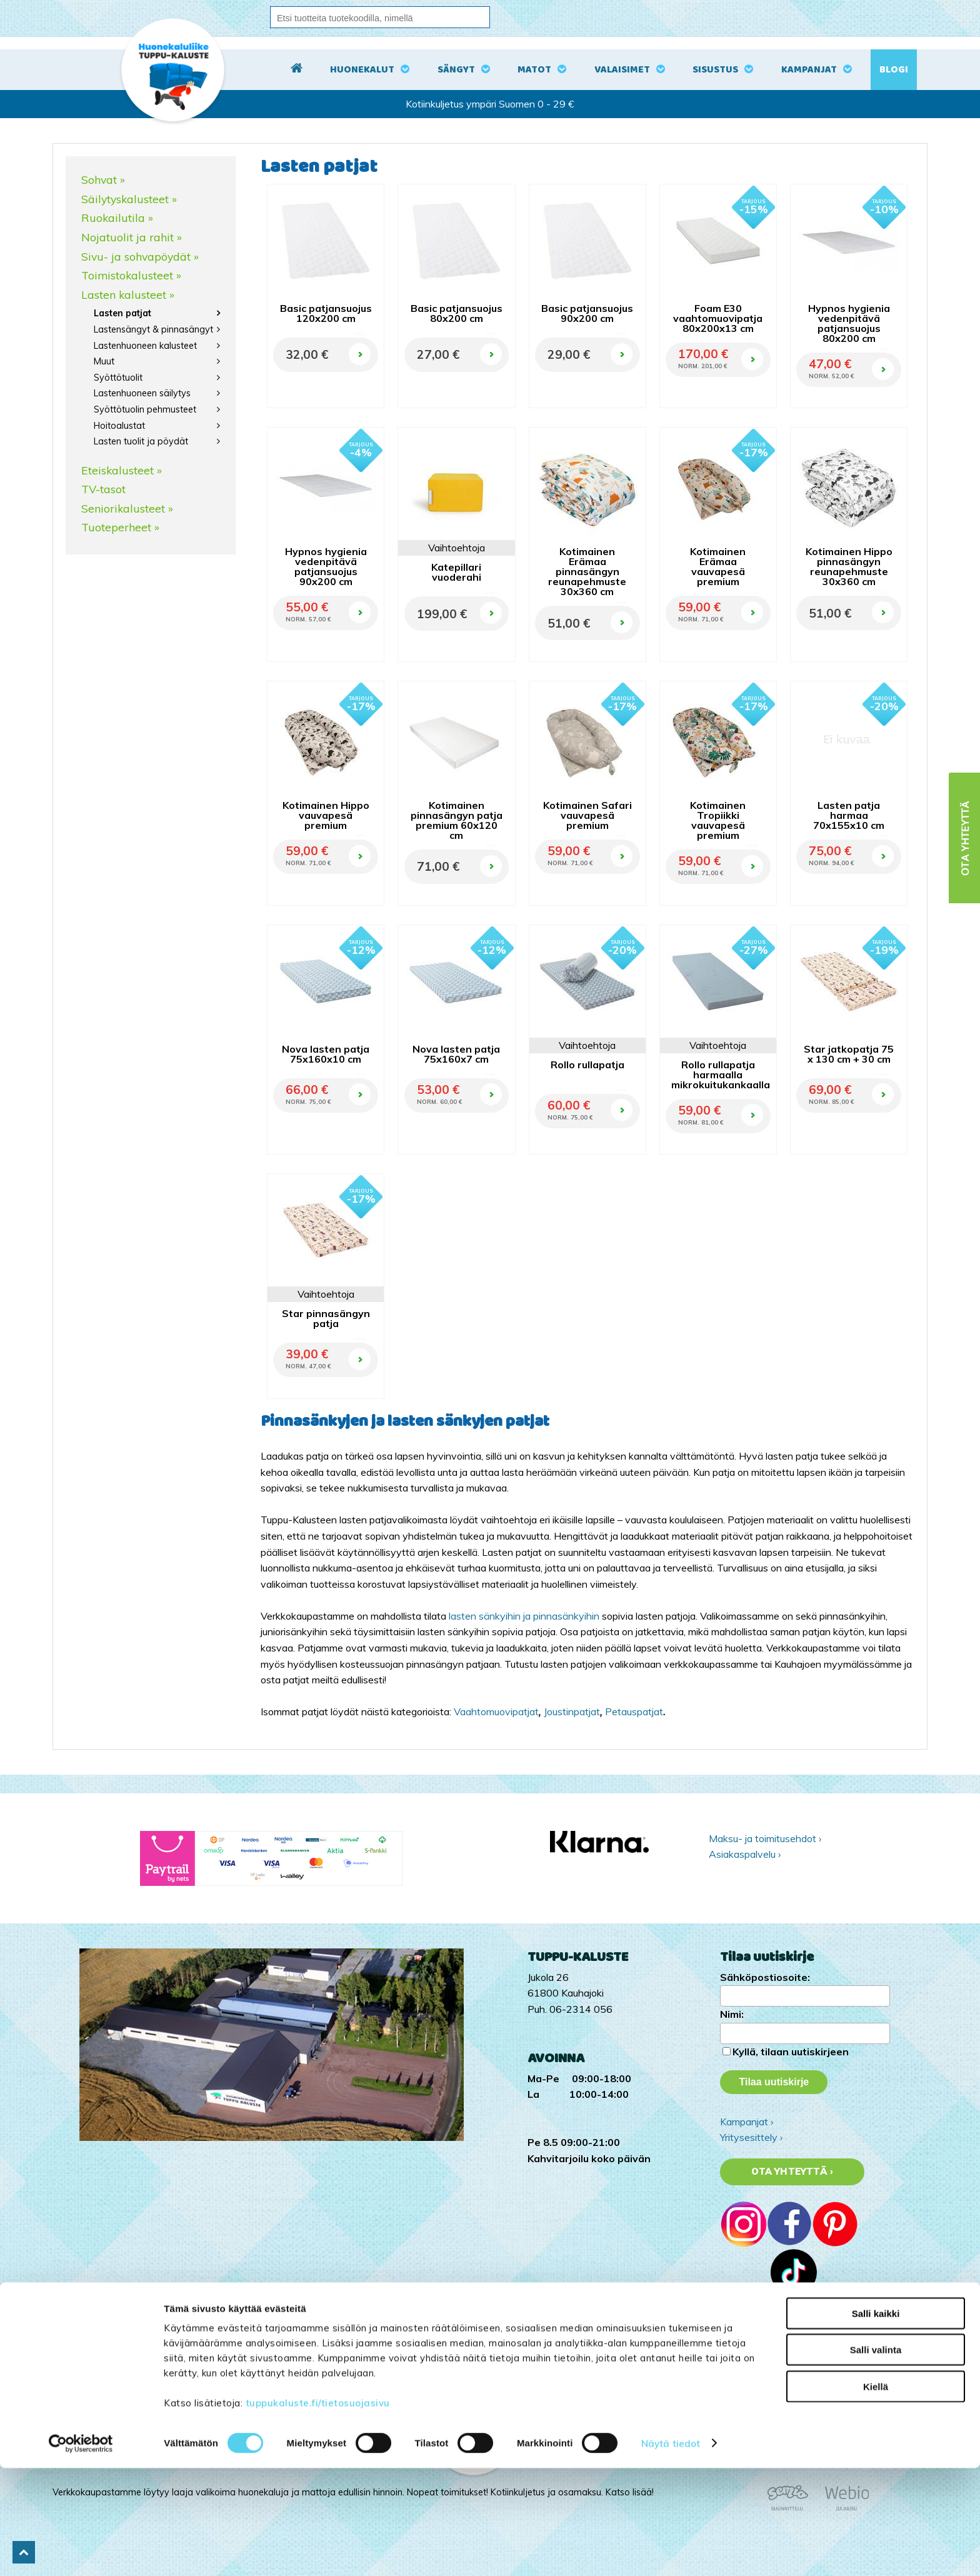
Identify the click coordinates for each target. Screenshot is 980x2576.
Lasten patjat (122, 313)
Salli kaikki (876, 2421)
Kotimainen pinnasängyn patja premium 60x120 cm (456, 820)
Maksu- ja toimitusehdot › (765, 1838)
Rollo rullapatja (587, 1064)
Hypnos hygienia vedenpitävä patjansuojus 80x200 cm (849, 323)
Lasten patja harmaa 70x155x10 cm (848, 815)
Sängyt (456, 70)
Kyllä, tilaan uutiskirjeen (790, 2051)
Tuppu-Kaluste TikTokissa (778, 2337)
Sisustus (715, 70)
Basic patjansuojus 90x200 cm (587, 313)
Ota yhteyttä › (792, 2171)
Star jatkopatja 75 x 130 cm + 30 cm (849, 1054)
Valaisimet (622, 70)
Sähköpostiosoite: (765, 1977)
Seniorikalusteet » (127, 508)
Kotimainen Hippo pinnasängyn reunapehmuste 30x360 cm (849, 566)
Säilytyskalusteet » (129, 199)
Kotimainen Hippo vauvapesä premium (325, 815)
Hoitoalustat (119, 425)
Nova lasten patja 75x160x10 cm (325, 1054)
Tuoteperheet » (120, 527)
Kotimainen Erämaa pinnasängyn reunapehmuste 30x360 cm (587, 571)
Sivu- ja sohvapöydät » (140, 256)
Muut (104, 361)
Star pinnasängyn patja (326, 1318)
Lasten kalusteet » (127, 294)
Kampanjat (809, 70)
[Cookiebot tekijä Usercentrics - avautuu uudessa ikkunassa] (81, 2551)
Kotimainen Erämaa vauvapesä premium (718, 566)
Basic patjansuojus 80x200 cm (456, 313)
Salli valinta (876, 2458)
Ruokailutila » (117, 217)
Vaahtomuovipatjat (496, 1711)
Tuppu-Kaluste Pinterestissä (783, 2384)
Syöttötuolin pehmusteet (145, 409)
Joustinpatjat (572, 1711)
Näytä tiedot (670, 2551)
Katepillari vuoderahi (456, 572)
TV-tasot (103, 489)
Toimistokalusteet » (131, 275)
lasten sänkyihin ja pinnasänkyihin (524, 1616)
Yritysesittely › (751, 2137)
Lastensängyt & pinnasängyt (153, 329)
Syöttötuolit (118, 377)
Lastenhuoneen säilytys (142, 393)
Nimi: (732, 2014)
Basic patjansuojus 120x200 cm (326, 313)
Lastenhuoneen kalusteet (145, 345)
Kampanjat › (746, 2121)
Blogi (893, 70)
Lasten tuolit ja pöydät (141, 441)
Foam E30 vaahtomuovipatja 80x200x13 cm (717, 318)
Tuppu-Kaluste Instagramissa (785, 2353)
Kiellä (875, 2494)
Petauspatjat (634, 1711)
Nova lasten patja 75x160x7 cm (456, 1054)
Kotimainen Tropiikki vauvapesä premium (718, 820)
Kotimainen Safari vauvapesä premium (587, 815)
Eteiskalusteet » (121, 470)
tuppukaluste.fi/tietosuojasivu (318, 2511)
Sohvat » (103, 179)
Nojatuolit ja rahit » (131, 237)
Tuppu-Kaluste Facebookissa (784, 2369)
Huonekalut (362, 70)
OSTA (359, 333)
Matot (534, 70)
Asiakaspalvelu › (745, 1854)
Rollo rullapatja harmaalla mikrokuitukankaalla (720, 1074)
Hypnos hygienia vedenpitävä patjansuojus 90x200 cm (326, 566)
